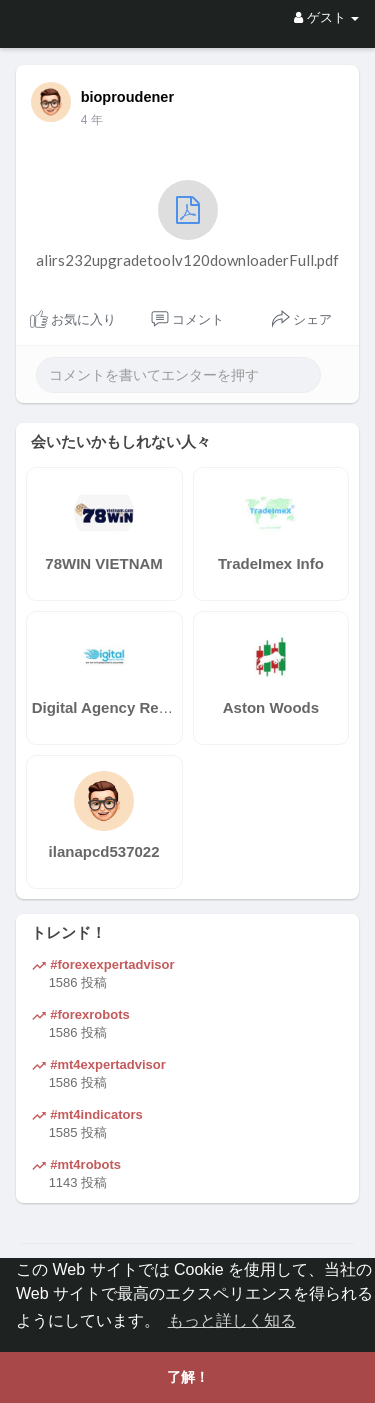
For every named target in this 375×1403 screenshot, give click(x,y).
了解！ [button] (188, 1377)
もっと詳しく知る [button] (232, 1320)
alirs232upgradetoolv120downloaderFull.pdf (187, 224)
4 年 (92, 120)
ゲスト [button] (326, 17)
